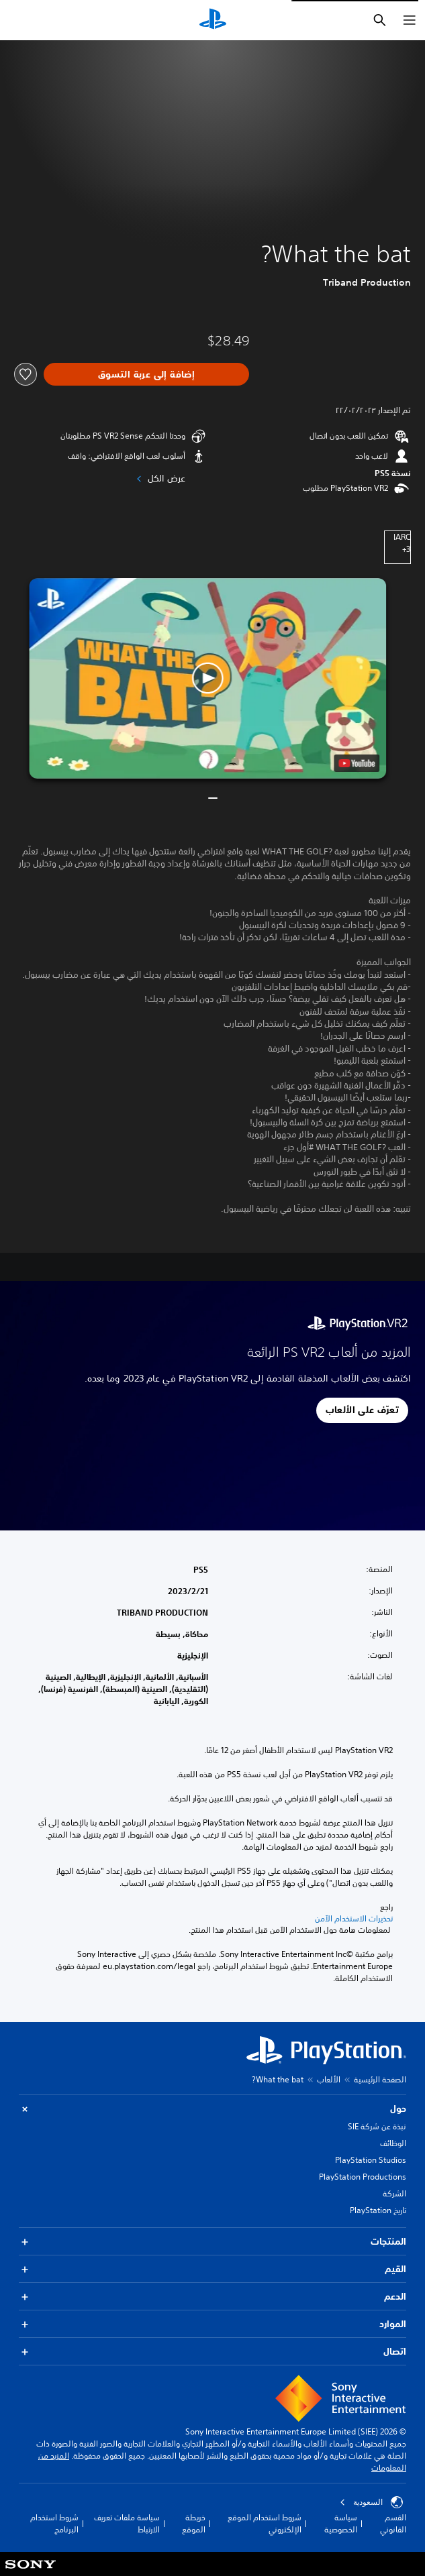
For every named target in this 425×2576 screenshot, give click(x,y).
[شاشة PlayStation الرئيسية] (213, 20)
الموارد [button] (212, 2324)
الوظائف (393, 2143)
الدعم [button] (212, 2296)
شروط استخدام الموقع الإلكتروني (264, 2523)
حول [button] (212, 2109)
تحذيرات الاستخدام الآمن (354, 1918)
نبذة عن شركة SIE (377, 2126)
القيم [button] (212, 2269)
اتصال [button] (212, 2351)
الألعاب (328, 2079)
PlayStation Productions (362, 2176)
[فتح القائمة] (409, 20)
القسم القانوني (393, 2523)
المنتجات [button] (212, 2241)
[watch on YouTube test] (356, 763)
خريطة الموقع (193, 2523)
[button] (208, 678)
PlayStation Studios (370, 2160)
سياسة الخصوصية (340, 2523)
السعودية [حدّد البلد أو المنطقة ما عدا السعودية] (371, 2502)
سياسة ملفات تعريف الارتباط (127, 2523)
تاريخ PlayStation (378, 2210)
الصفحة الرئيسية (380, 2079)
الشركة (394, 2193)
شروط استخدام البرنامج (54, 2523)
